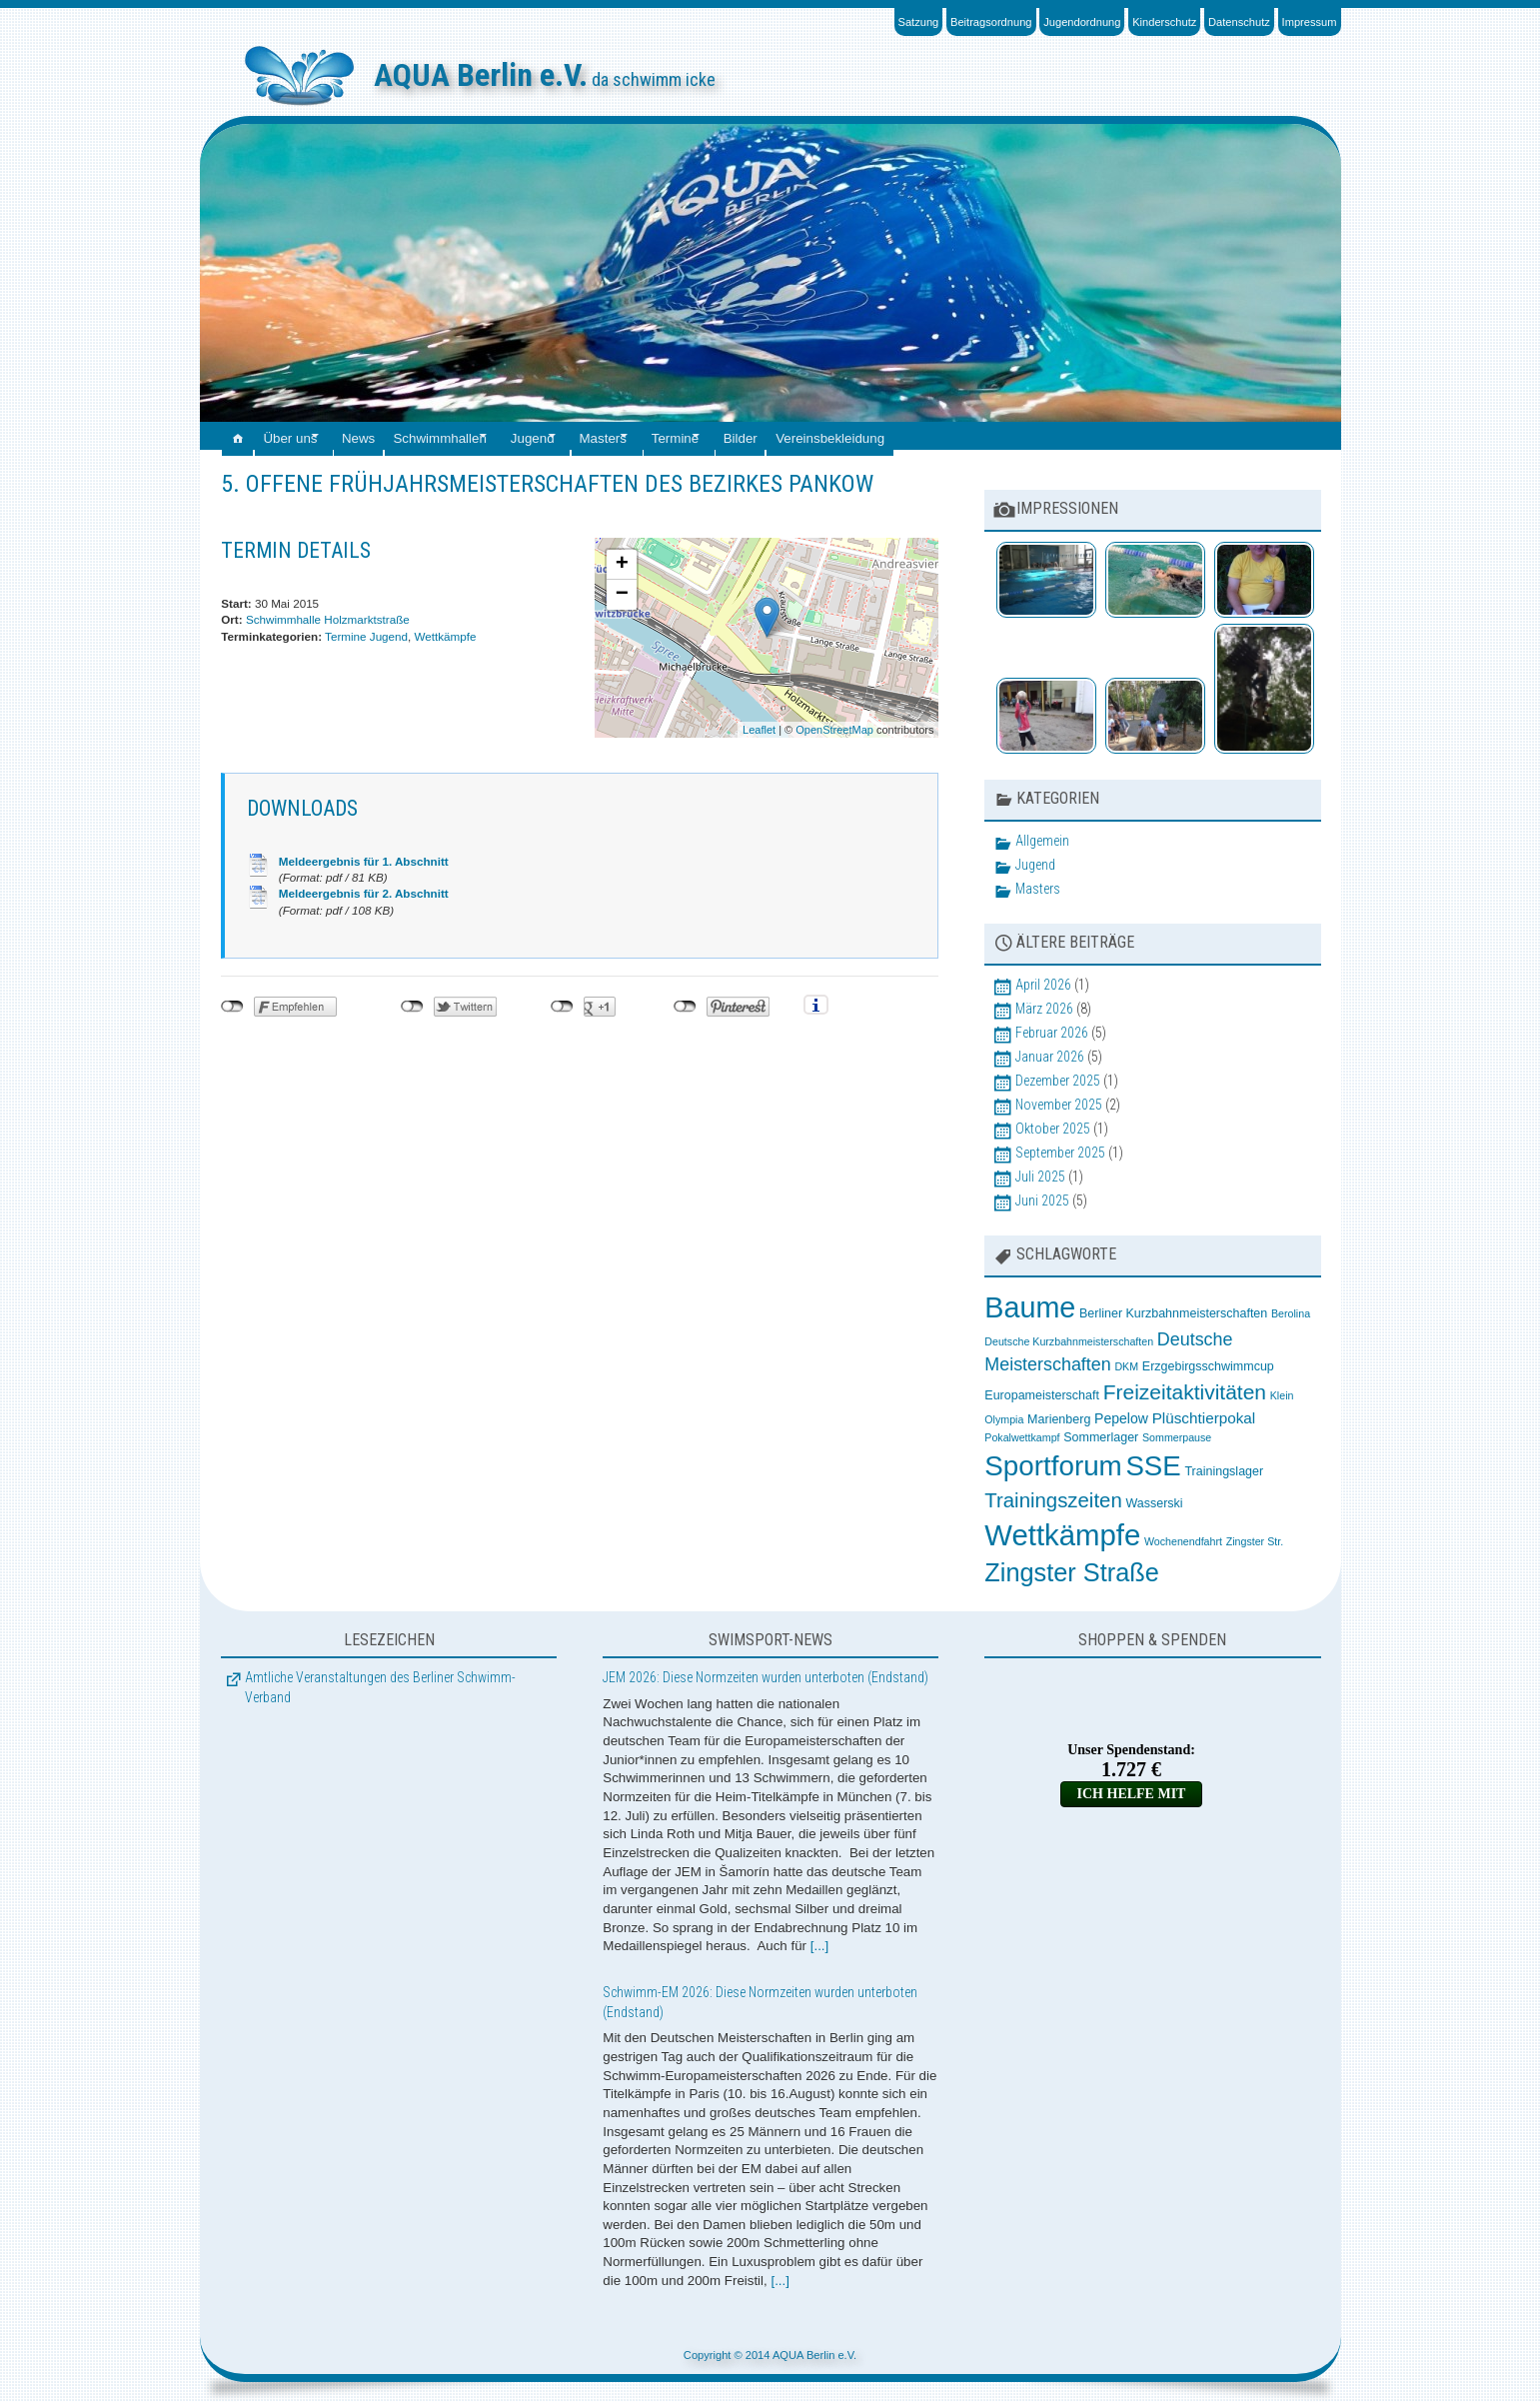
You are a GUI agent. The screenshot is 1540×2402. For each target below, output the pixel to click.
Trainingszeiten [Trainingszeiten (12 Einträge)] (1052, 1500)
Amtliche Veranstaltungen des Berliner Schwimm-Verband (380, 1687)
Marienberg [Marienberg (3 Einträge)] (1058, 1419)
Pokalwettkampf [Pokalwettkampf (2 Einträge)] (1021, 1437)
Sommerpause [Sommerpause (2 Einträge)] (1176, 1437)
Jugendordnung (1081, 22)
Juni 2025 (1042, 1200)
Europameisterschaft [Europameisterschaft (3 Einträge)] (1041, 1395)
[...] (819, 1945)
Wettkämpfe (446, 636)
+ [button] (622, 565)
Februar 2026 (1051, 1033)
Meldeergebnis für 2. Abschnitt (364, 893)
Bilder (850, 435)
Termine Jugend (366, 636)
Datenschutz (1239, 22)
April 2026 (1043, 985)
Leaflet (759, 730)
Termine (767, 435)
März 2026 (1044, 1009)
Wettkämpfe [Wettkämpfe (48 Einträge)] (1062, 1534)
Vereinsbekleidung (948, 435)
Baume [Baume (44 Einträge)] (1029, 1307)
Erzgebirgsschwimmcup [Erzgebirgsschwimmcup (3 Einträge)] (1208, 1366)
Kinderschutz (1164, 22)
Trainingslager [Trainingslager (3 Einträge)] (1223, 1471)
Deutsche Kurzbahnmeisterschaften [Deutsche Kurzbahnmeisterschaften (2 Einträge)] (1068, 1341)
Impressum (1309, 22)
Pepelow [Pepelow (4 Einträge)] (1121, 1418)
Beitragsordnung (991, 22)
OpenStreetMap (834, 730)
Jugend (592, 435)
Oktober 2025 (1052, 1129)
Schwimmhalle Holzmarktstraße (328, 619)
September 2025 (1060, 1153)
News (390, 435)
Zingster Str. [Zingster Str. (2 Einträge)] (1254, 1541)
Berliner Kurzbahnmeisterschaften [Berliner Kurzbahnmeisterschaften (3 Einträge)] (1173, 1313)
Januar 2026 (1049, 1057)
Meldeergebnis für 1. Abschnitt (364, 861)
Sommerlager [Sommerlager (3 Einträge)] (1100, 1437)
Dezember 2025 (1057, 1081)
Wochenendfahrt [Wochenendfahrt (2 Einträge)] (1183, 1541)
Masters (678, 435)
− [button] (622, 595)
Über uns (305, 435)
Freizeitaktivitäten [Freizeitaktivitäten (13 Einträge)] (1184, 1391)
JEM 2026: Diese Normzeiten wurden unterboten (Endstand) (765, 1677)
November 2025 (1058, 1105)
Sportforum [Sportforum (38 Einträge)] (1052, 1465)
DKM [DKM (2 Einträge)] (1126, 1366)
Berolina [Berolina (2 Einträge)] (1290, 1313)
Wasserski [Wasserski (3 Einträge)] (1153, 1503)
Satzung (918, 22)
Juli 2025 (1040, 1177)
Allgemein (1042, 841)
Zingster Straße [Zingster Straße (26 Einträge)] (1071, 1572)
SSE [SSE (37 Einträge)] (1152, 1465)
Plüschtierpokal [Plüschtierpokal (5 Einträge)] (1204, 1417)
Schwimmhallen (481, 435)
